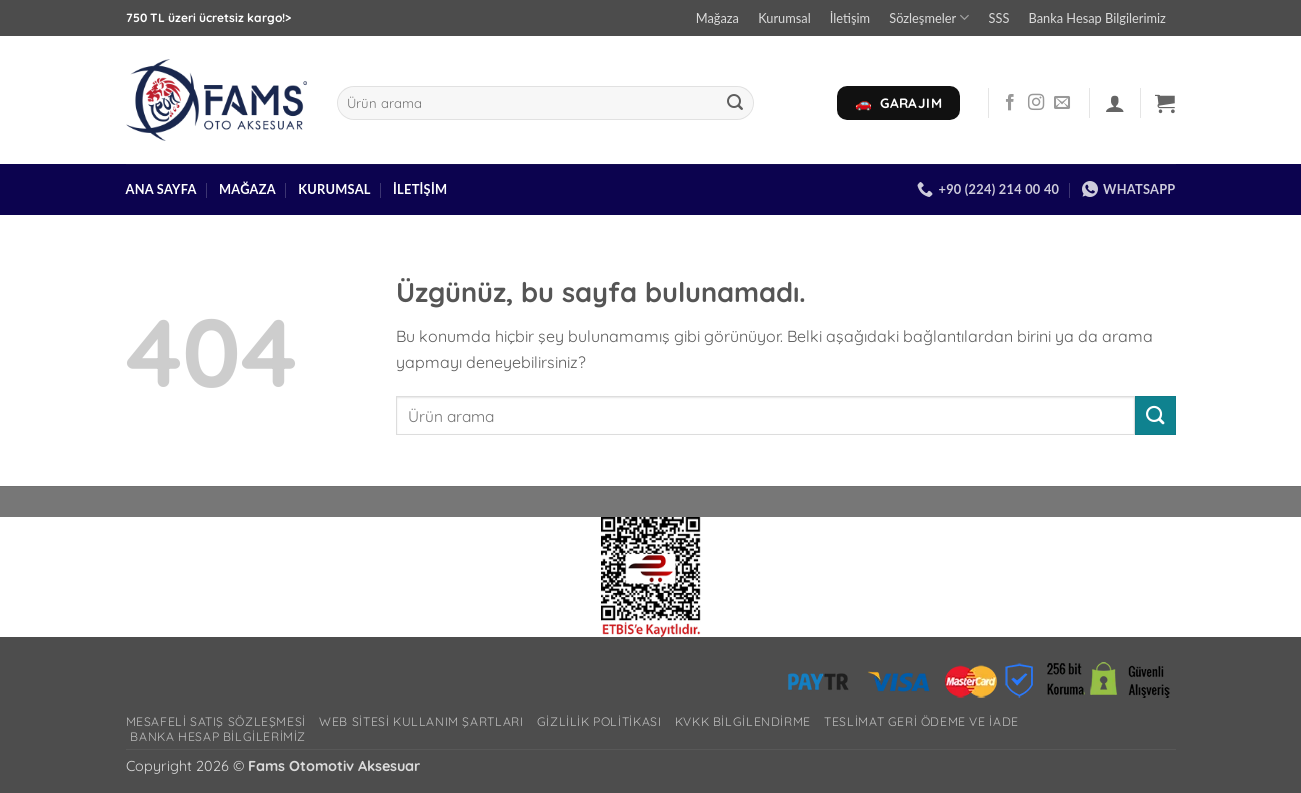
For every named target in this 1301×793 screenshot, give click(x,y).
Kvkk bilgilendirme (743, 721)
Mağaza (717, 18)
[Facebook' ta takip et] (1010, 103)
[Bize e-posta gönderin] (1062, 103)
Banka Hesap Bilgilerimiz (1097, 18)
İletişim (850, 18)
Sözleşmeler (929, 17)
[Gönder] (736, 103)
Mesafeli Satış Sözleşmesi (216, 721)
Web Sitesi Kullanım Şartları (421, 721)
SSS (999, 18)
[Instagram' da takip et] (1036, 103)
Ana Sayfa (161, 189)
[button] (1115, 103)
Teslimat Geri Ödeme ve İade (921, 721)
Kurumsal (784, 18)
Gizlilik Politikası (599, 721)
